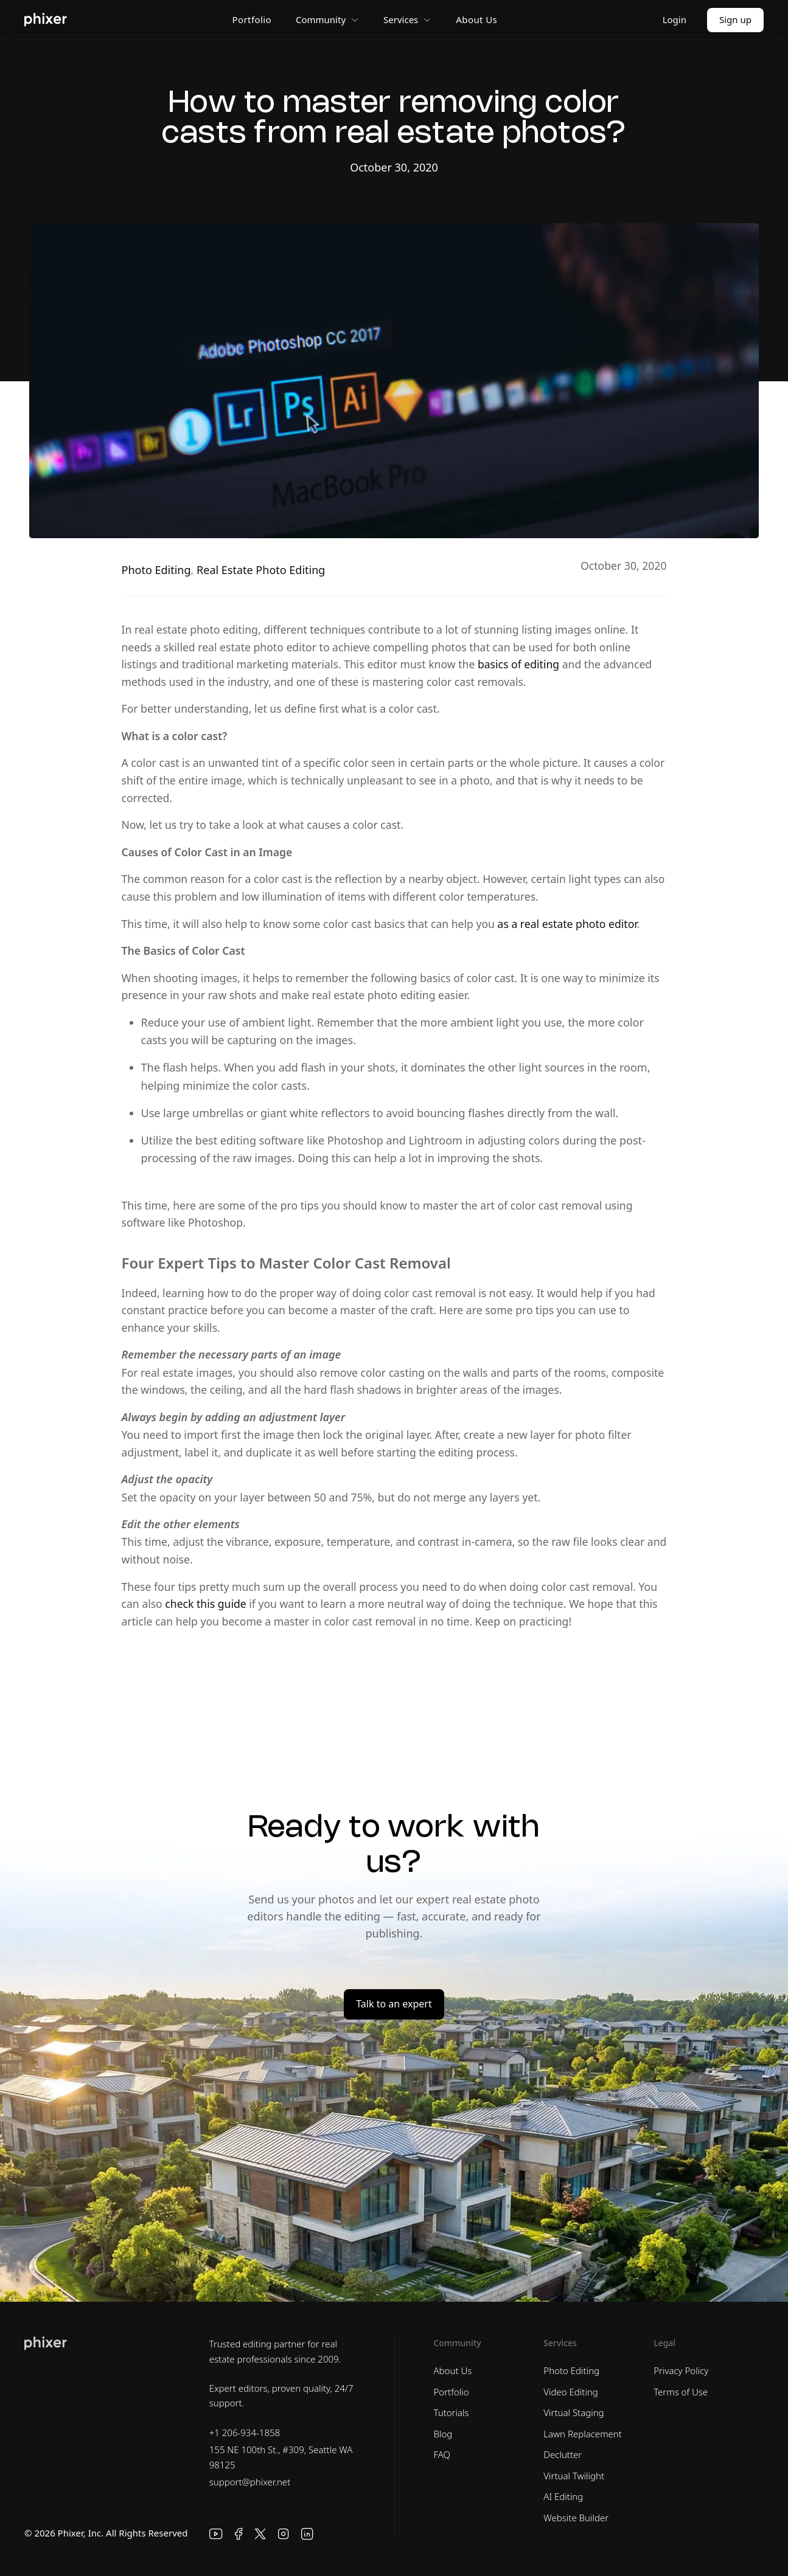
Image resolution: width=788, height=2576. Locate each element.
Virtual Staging (573, 2412)
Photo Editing (156, 570)
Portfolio (251, 19)
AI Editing (563, 2496)
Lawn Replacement (582, 2434)
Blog (443, 2434)
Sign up (735, 19)
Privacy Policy (681, 2370)
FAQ (442, 2454)
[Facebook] (239, 2534)
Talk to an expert (393, 2003)
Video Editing (570, 2392)
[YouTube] (216, 2534)
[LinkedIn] (307, 2534)
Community (327, 19)
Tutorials (451, 2412)
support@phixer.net (250, 2482)
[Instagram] (283, 2534)
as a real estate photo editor (567, 923)
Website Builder (575, 2518)
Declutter (562, 2454)
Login (674, 19)
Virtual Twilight (573, 2476)
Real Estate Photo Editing (261, 570)
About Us (476, 19)
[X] (260, 2534)
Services (407, 19)
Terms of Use (681, 2392)
